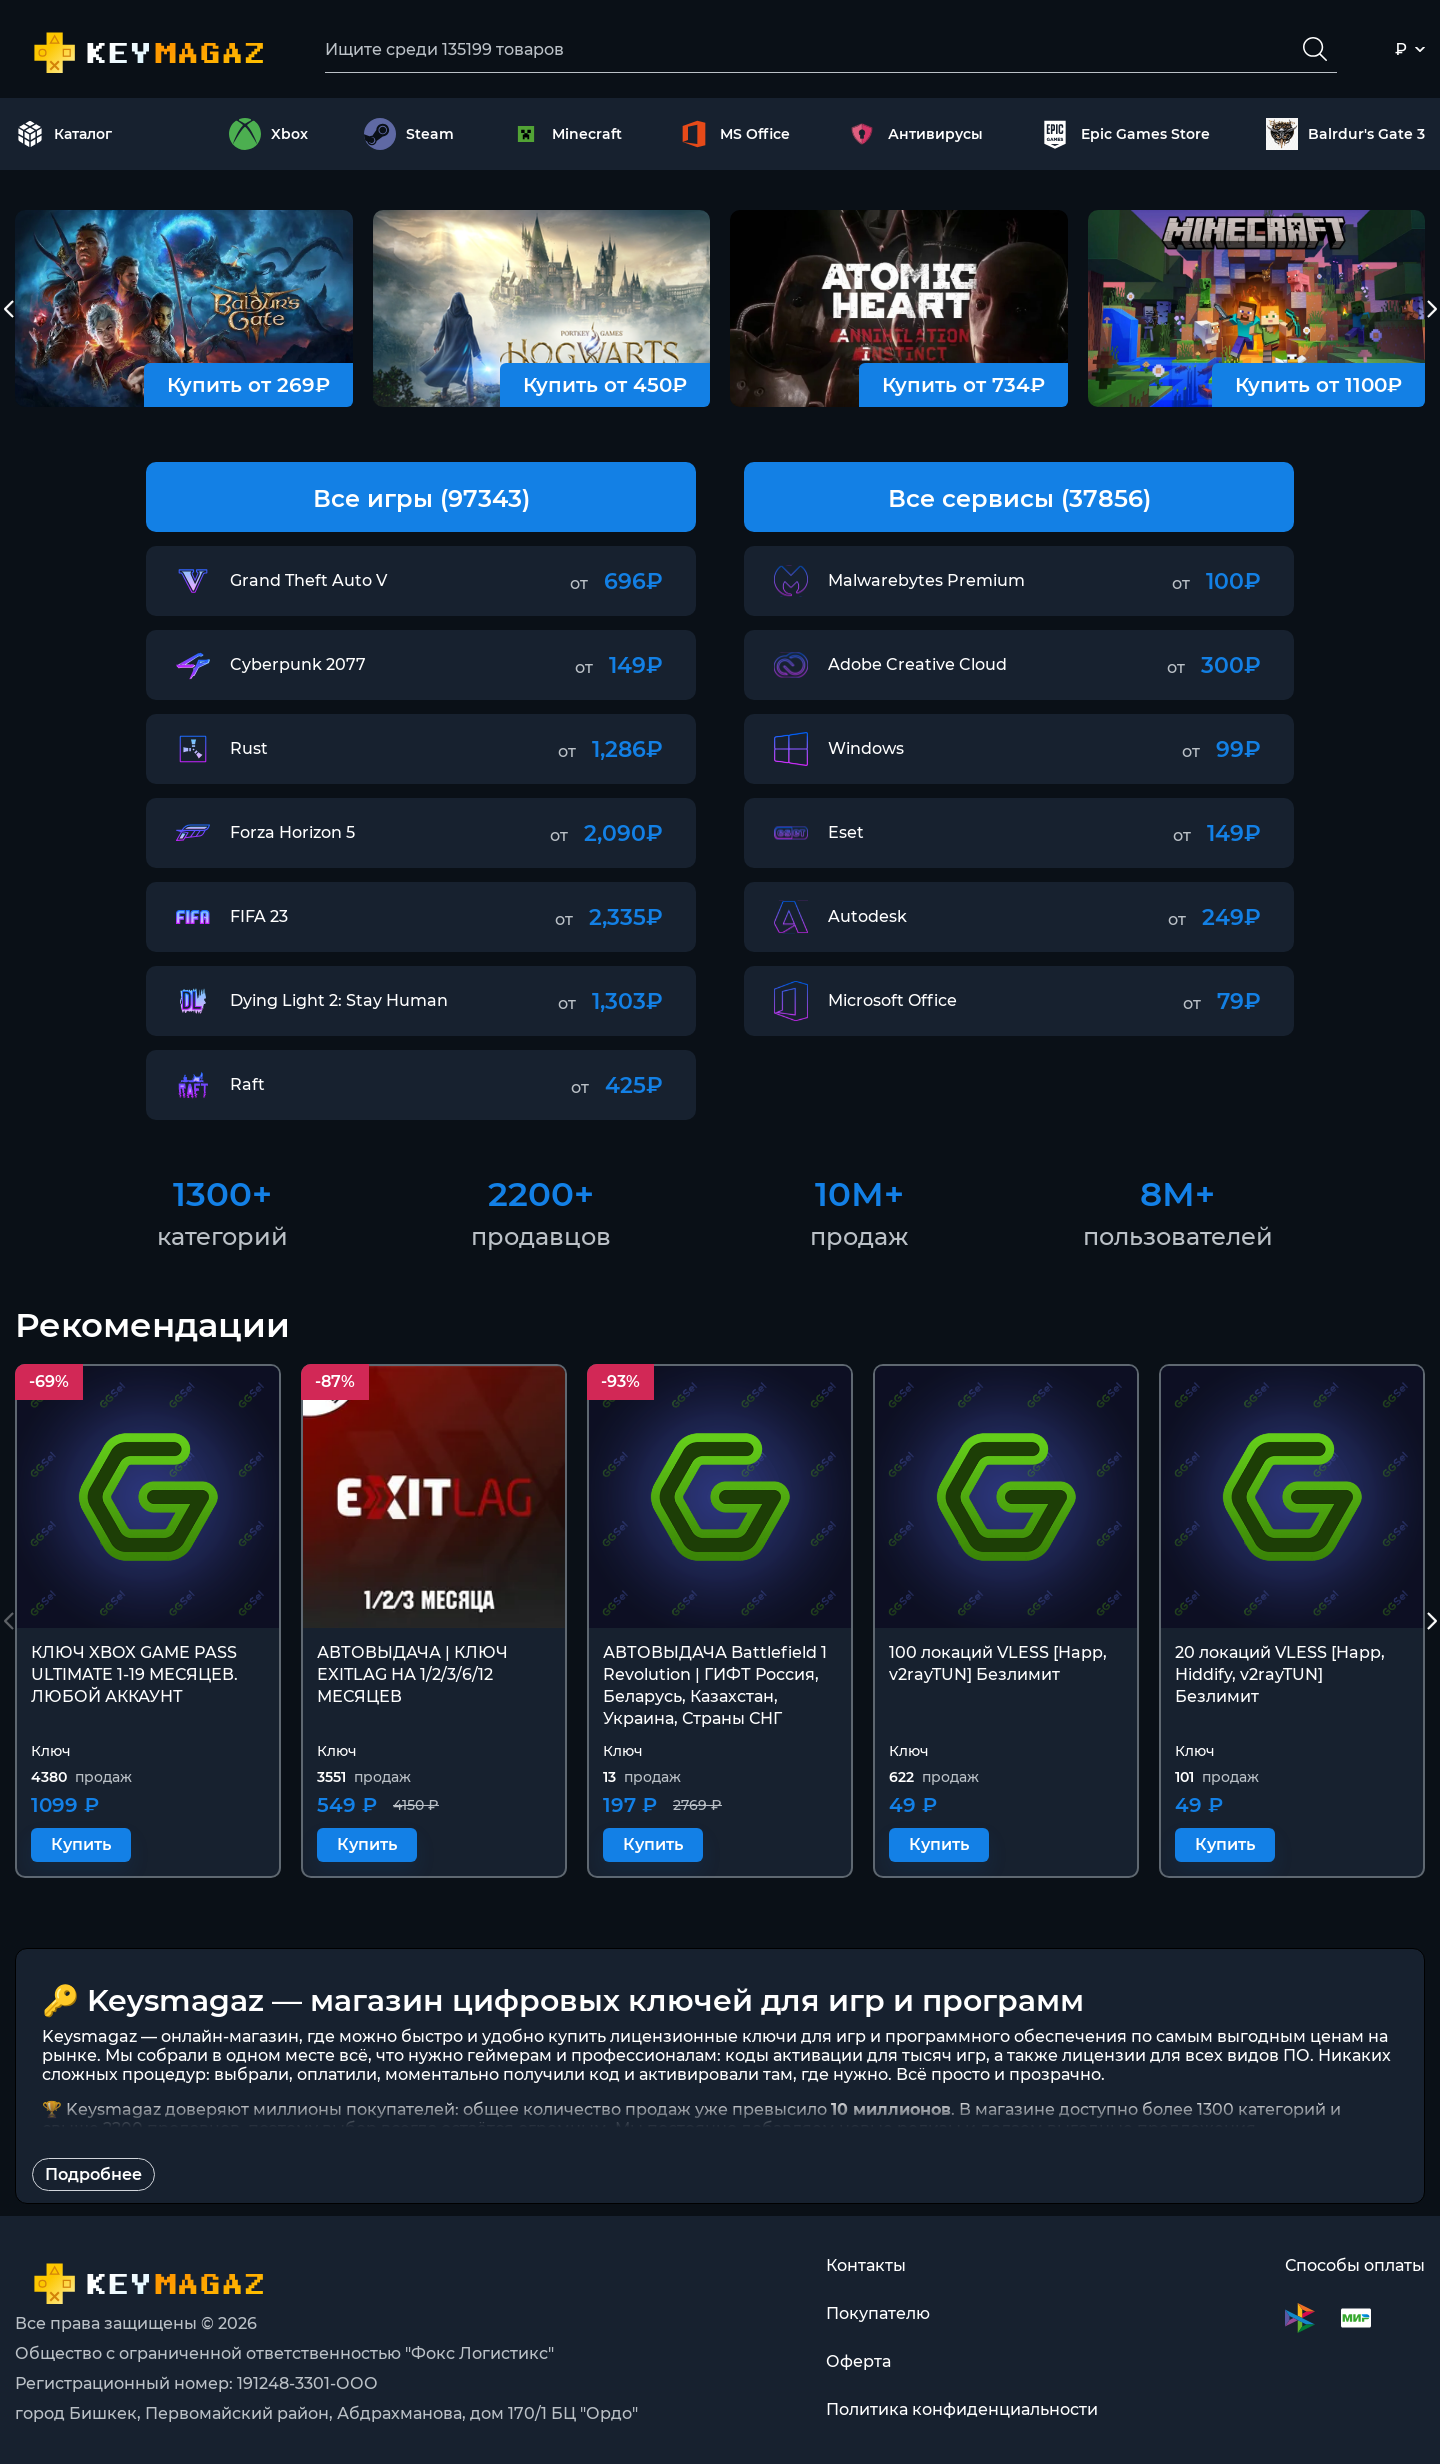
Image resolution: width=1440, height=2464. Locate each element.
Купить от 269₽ (248, 385)
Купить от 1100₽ (1318, 385)
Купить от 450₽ (605, 385)
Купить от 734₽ (963, 385)
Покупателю (878, 2313)
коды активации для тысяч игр (855, 2055)
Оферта (858, 2361)
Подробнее (93, 2174)
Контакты (866, 2265)
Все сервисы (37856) (1019, 498)
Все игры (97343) (421, 498)
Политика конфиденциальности (962, 2409)
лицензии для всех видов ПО (1186, 2055)
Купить (81, 1844)
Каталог (64, 134)
